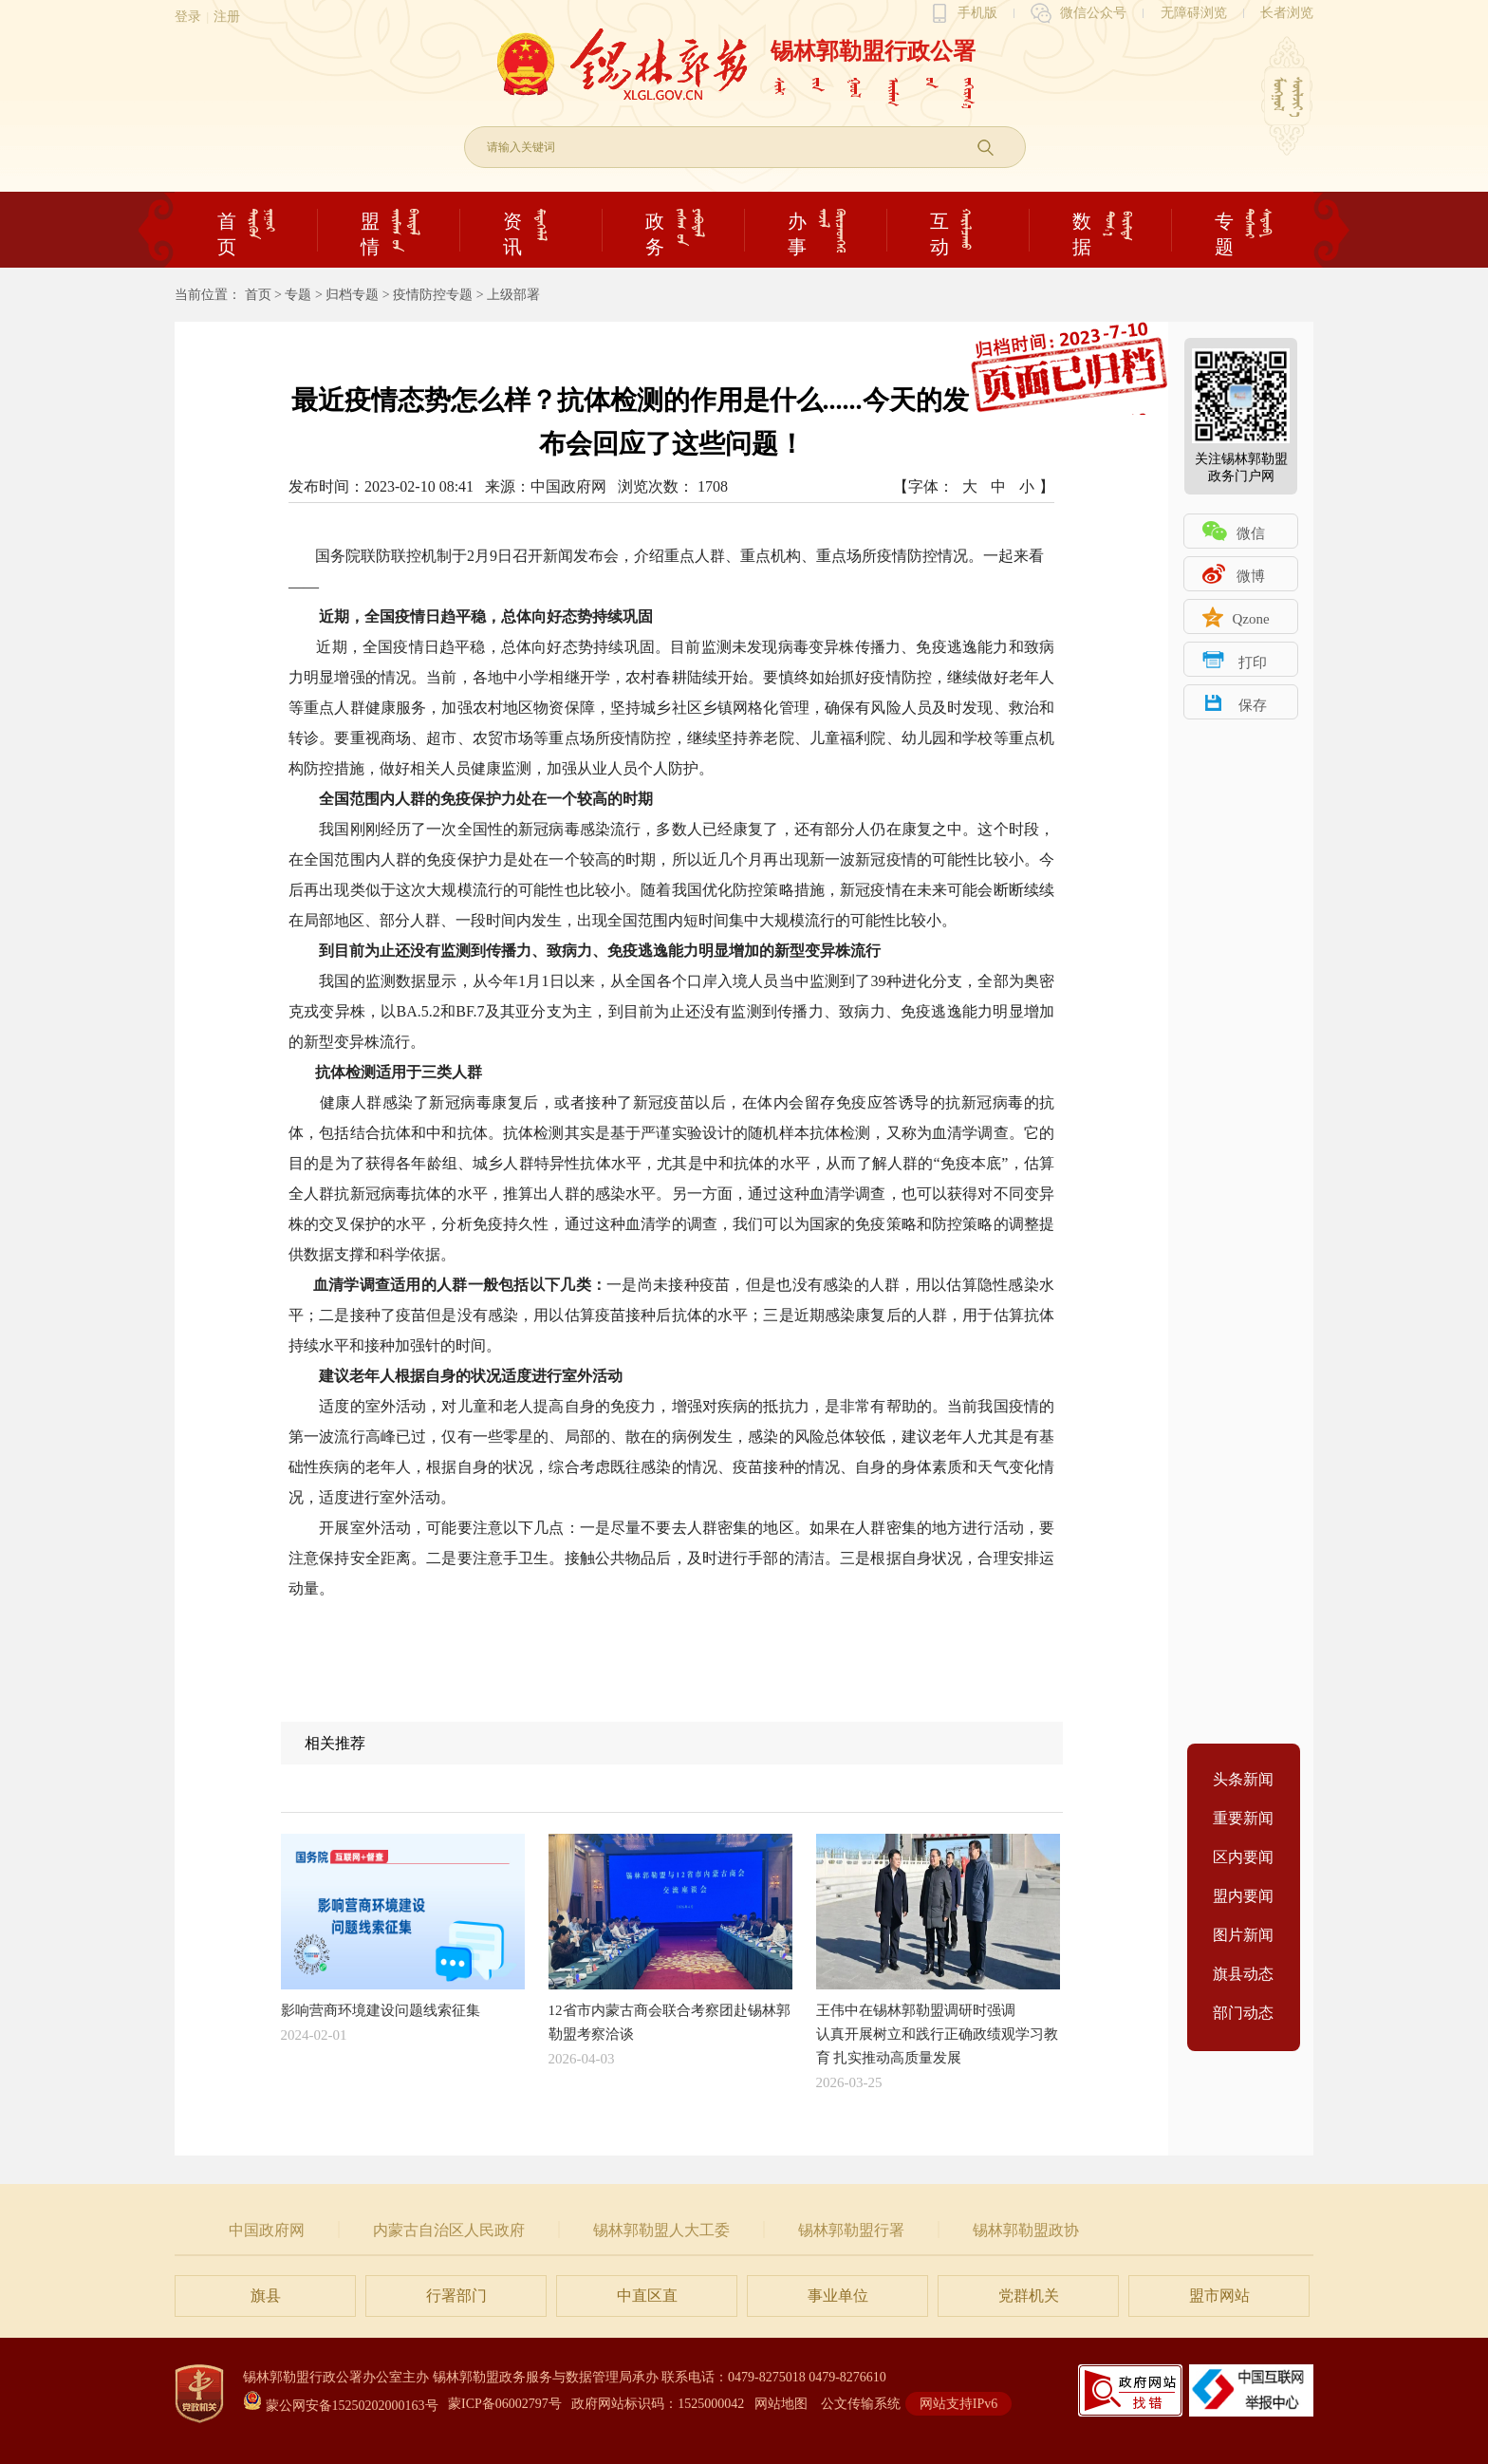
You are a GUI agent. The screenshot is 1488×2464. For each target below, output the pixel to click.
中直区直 (647, 2295)
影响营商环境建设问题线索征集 (403, 1926)
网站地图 (781, 2404)
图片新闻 (1243, 1935)
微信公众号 (1093, 13)
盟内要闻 (1243, 1896)
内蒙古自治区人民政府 (449, 2230)
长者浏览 (1286, 13)
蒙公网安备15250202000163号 (340, 2406)
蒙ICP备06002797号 (505, 2404)
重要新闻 (1243, 1818)
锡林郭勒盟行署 (851, 2230)
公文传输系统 (861, 2404)
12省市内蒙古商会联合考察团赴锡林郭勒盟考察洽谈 (670, 1938)
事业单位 (838, 2295)
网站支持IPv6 (958, 2404)
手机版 (977, 13)
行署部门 (456, 2295)
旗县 (266, 2295)
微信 (1251, 533)
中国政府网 (267, 2230)
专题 (298, 295)
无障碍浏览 (1194, 13)
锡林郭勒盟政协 (1026, 2230)
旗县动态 (1243, 1974)
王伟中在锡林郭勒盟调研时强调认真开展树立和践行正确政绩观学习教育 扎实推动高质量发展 (938, 1949)
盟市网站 (1219, 2295)
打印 (1252, 662)
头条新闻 (1243, 1779)
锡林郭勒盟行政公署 (873, 51)
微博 (1251, 576)
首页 (258, 295)
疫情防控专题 (433, 295)
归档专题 (352, 295)
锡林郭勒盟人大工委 (661, 2230)
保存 (1252, 705)
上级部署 (513, 295)
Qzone (1250, 618)
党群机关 (1028, 2295)
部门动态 (1243, 2013)
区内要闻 (1243, 1857)
